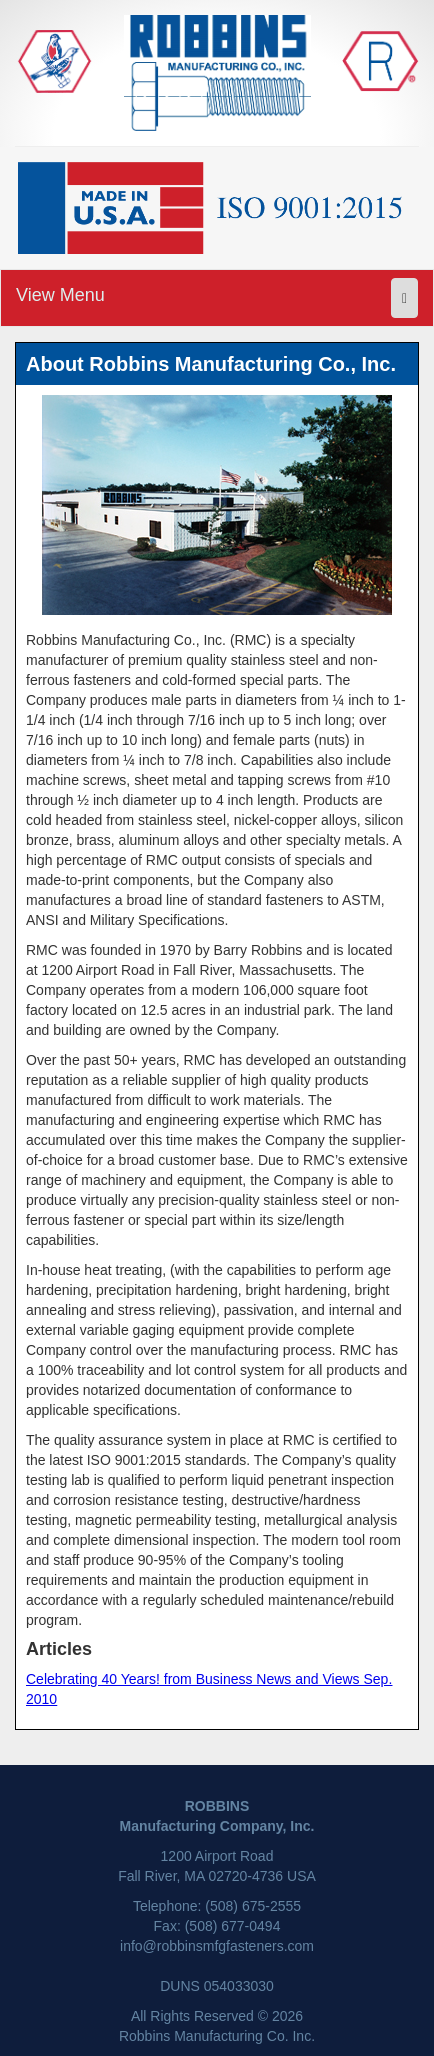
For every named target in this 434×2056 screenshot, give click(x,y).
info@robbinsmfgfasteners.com (217, 1946)
